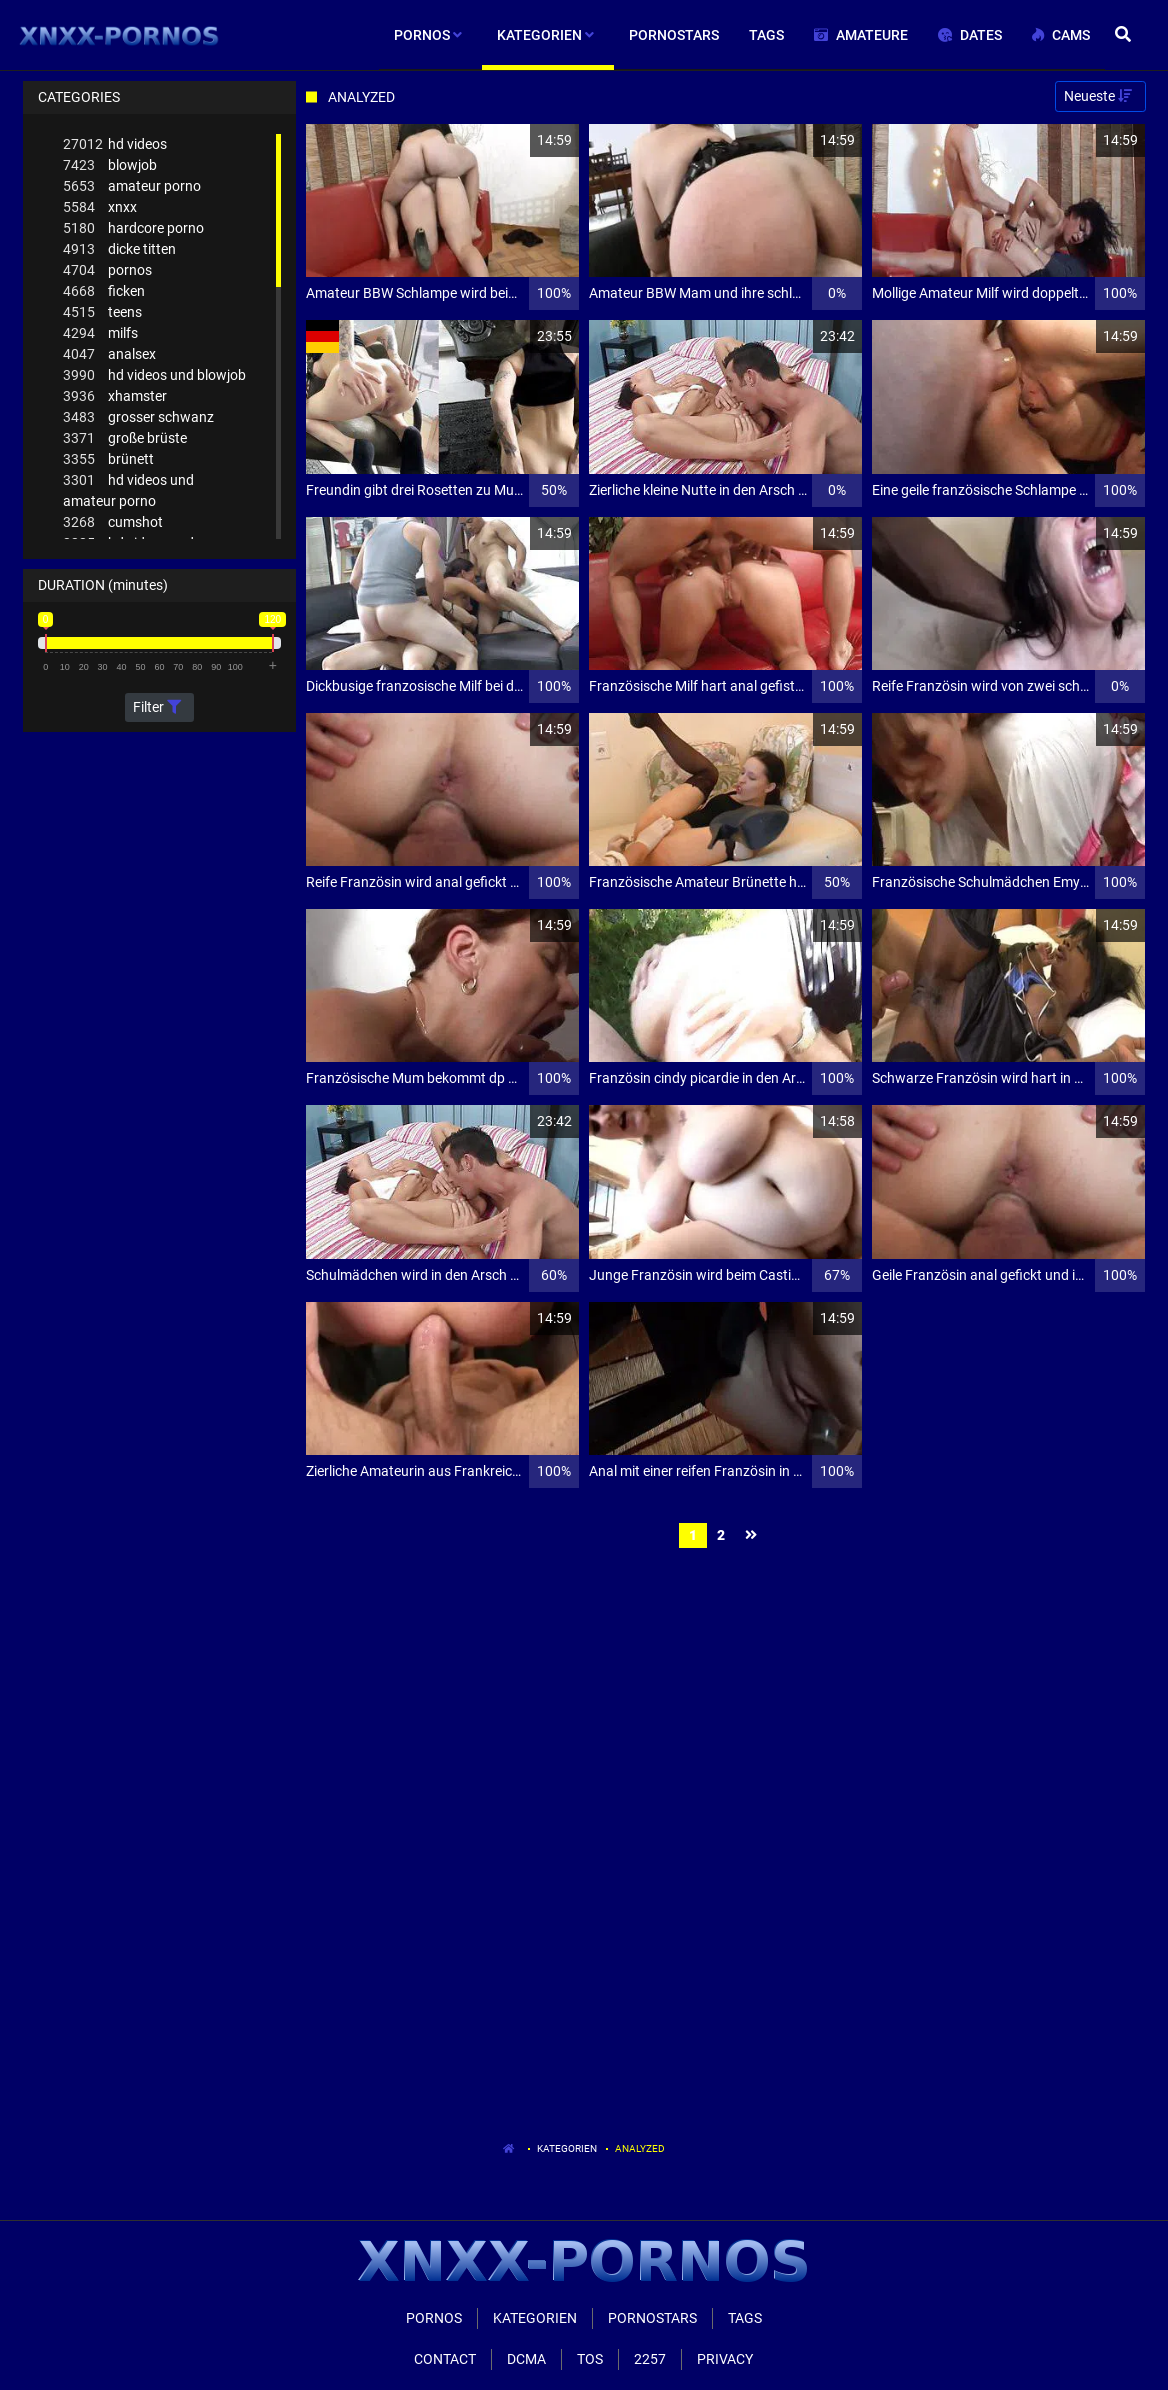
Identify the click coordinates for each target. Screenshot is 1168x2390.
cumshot (113, 522)
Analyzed (640, 2148)
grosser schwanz (138, 417)
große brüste (125, 438)
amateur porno (132, 186)
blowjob (110, 165)
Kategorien (567, 2148)
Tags (745, 2318)
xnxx (100, 207)
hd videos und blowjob (154, 375)
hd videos (115, 144)
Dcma (526, 2359)
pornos (107, 270)
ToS (590, 2359)
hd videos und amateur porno (128, 489)
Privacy (725, 2359)
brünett (108, 459)
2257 (650, 2359)
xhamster (115, 396)
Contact (445, 2359)
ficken (104, 291)
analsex (109, 354)
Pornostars (652, 2318)
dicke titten (119, 249)
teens (102, 312)
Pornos (434, 2318)
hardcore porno (133, 228)
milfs (100, 333)
